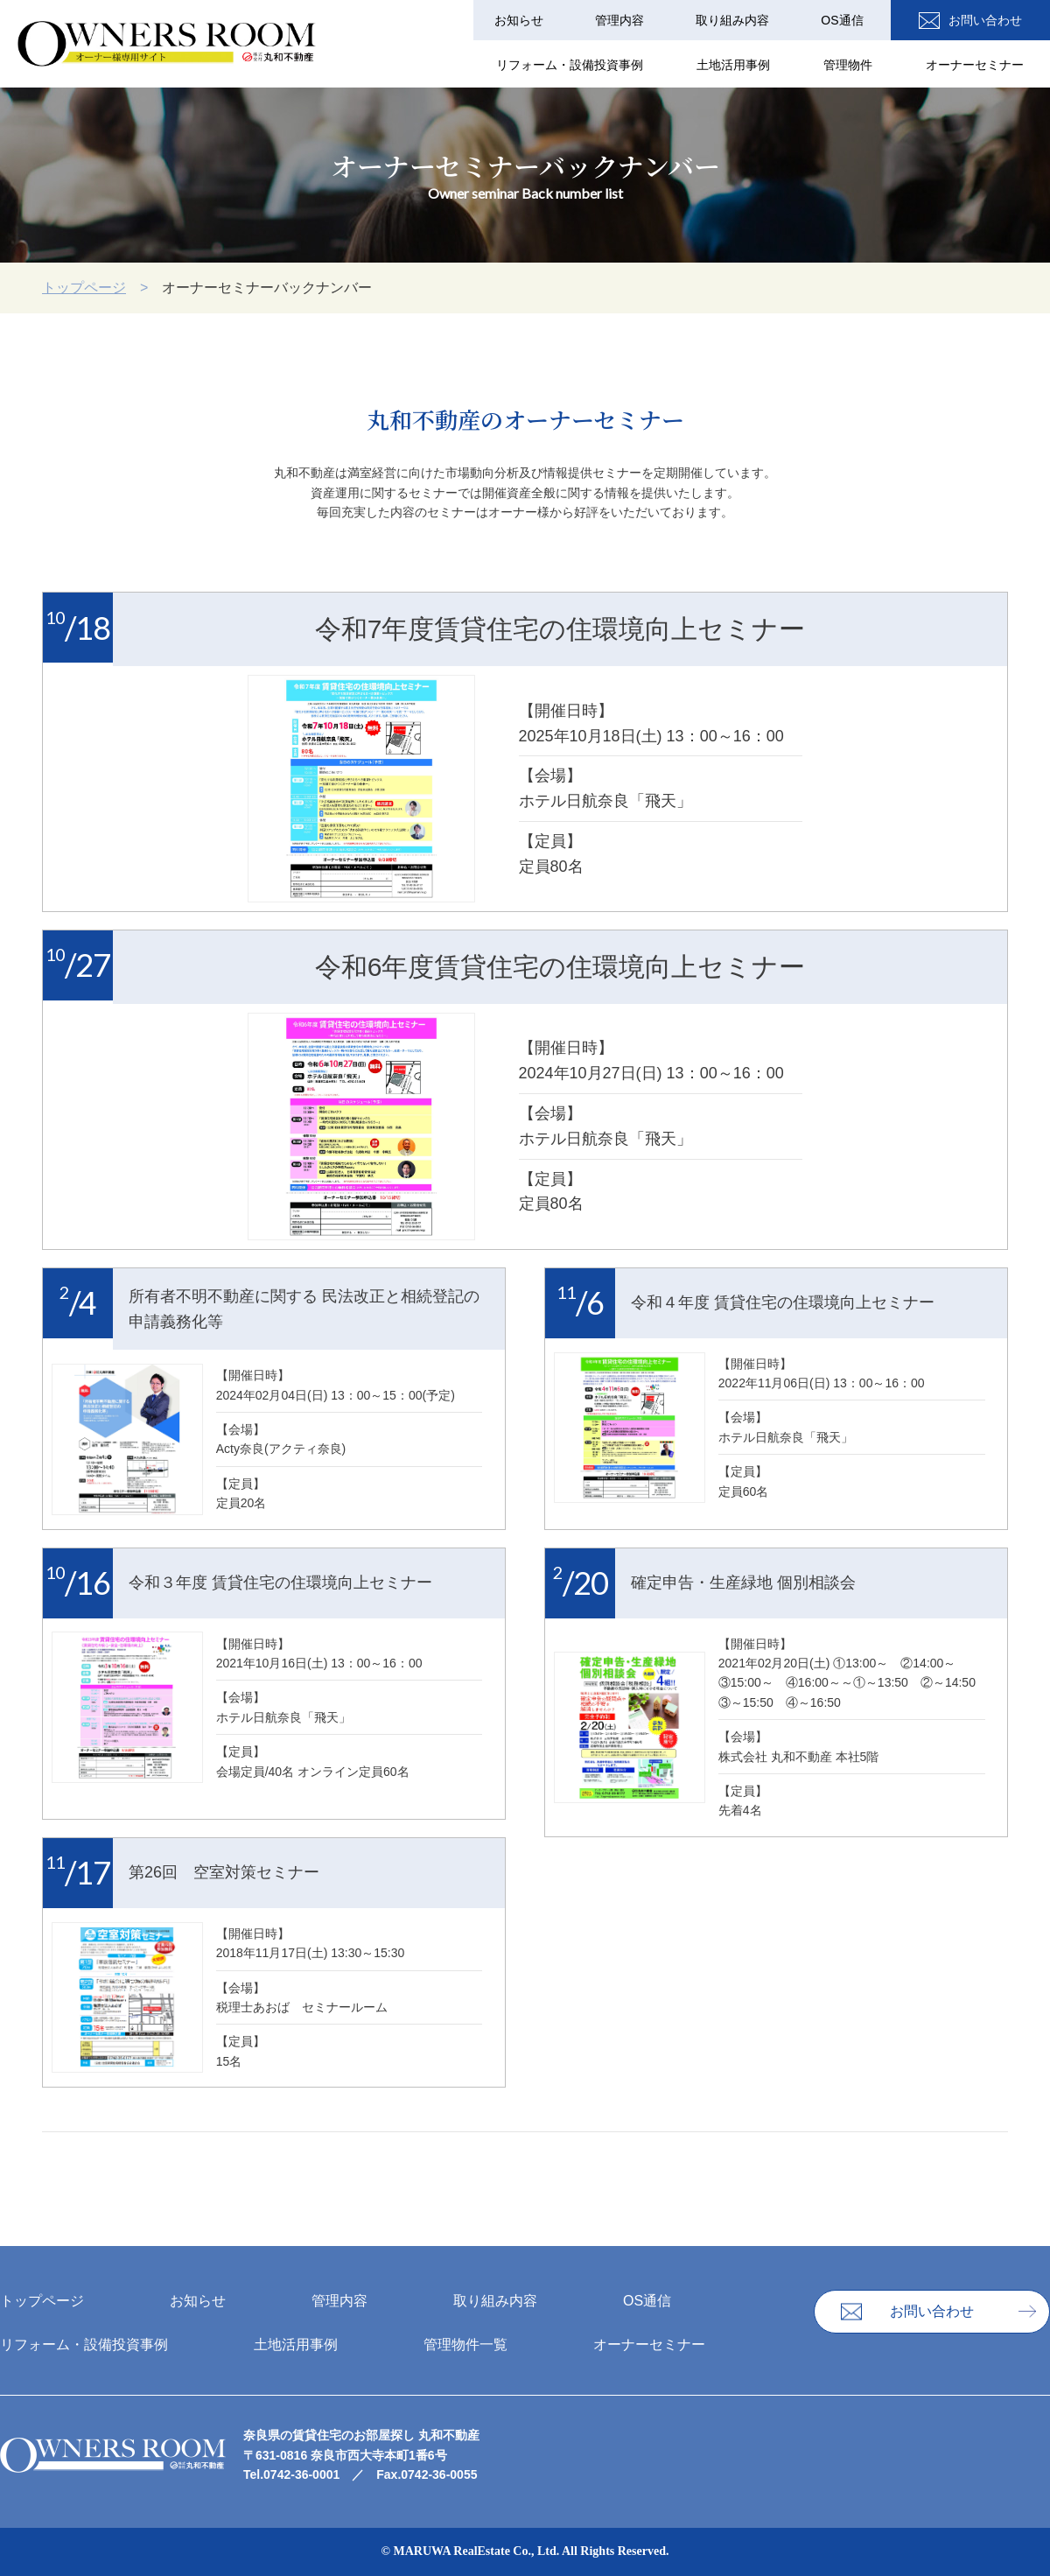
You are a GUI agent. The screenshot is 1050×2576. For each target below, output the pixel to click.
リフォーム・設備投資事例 (572, 66)
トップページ (84, 287)
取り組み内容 (734, 20)
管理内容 (622, 20)
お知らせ (522, 20)
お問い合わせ (990, 20)
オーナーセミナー (975, 66)
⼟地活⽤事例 (735, 66)
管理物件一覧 (466, 2344)
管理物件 (848, 66)
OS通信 (843, 20)
